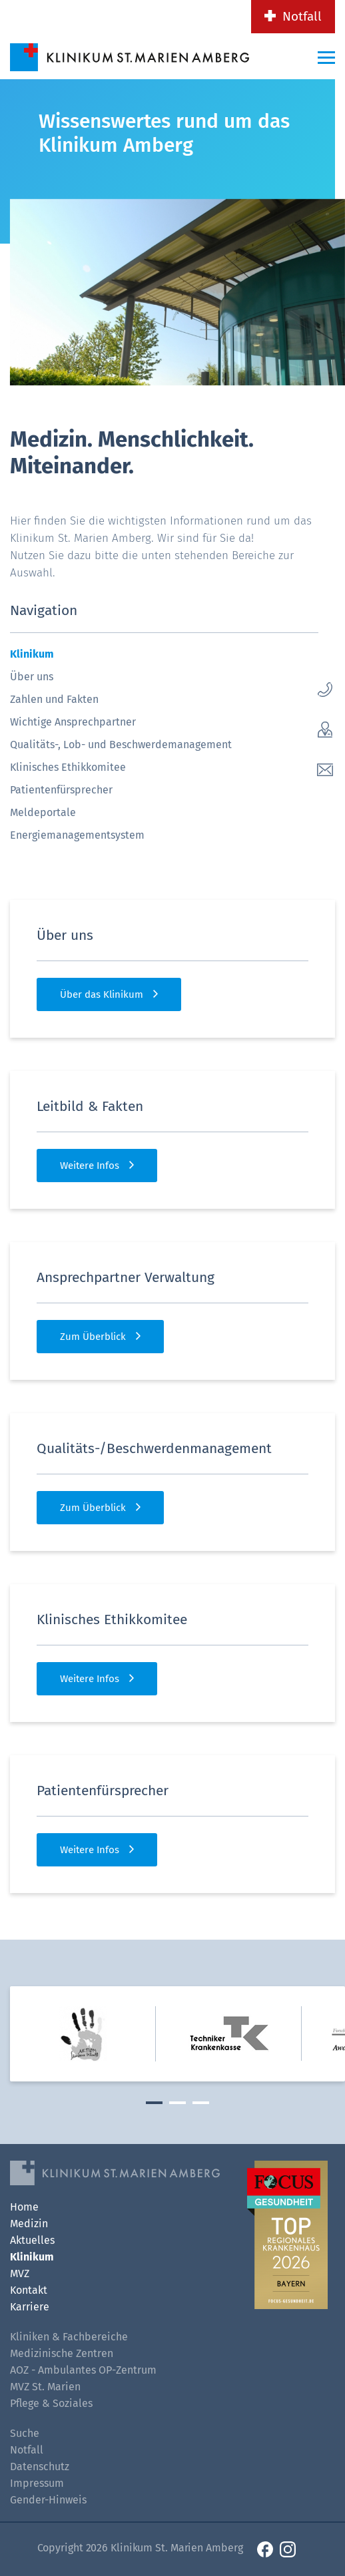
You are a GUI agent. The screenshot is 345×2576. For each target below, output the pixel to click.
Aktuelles (32, 2240)
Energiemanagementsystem (77, 835)
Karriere (29, 2306)
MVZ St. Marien (45, 2386)
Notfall (302, 16)
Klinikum (32, 654)
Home (24, 2207)
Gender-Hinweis (48, 2499)
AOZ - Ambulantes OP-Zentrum (83, 2370)
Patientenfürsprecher (61, 789)
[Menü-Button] (326, 57)
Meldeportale (43, 812)
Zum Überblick (93, 1337)
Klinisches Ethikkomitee (68, 767)
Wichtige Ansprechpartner (73, 722)
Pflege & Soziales (51, 2403)
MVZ (19, 2273)
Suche (24, 2433)
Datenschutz (39, 2466)
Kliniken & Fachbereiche (69, 2336)
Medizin (29, 2223)
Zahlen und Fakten (54, 699)
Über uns (31, 676)
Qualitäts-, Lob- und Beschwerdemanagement (121, 744)
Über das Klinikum (101, 994)
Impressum (37, 2483)
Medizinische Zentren (61, 2353)
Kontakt (28, 2290)
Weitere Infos (89, 1166)
